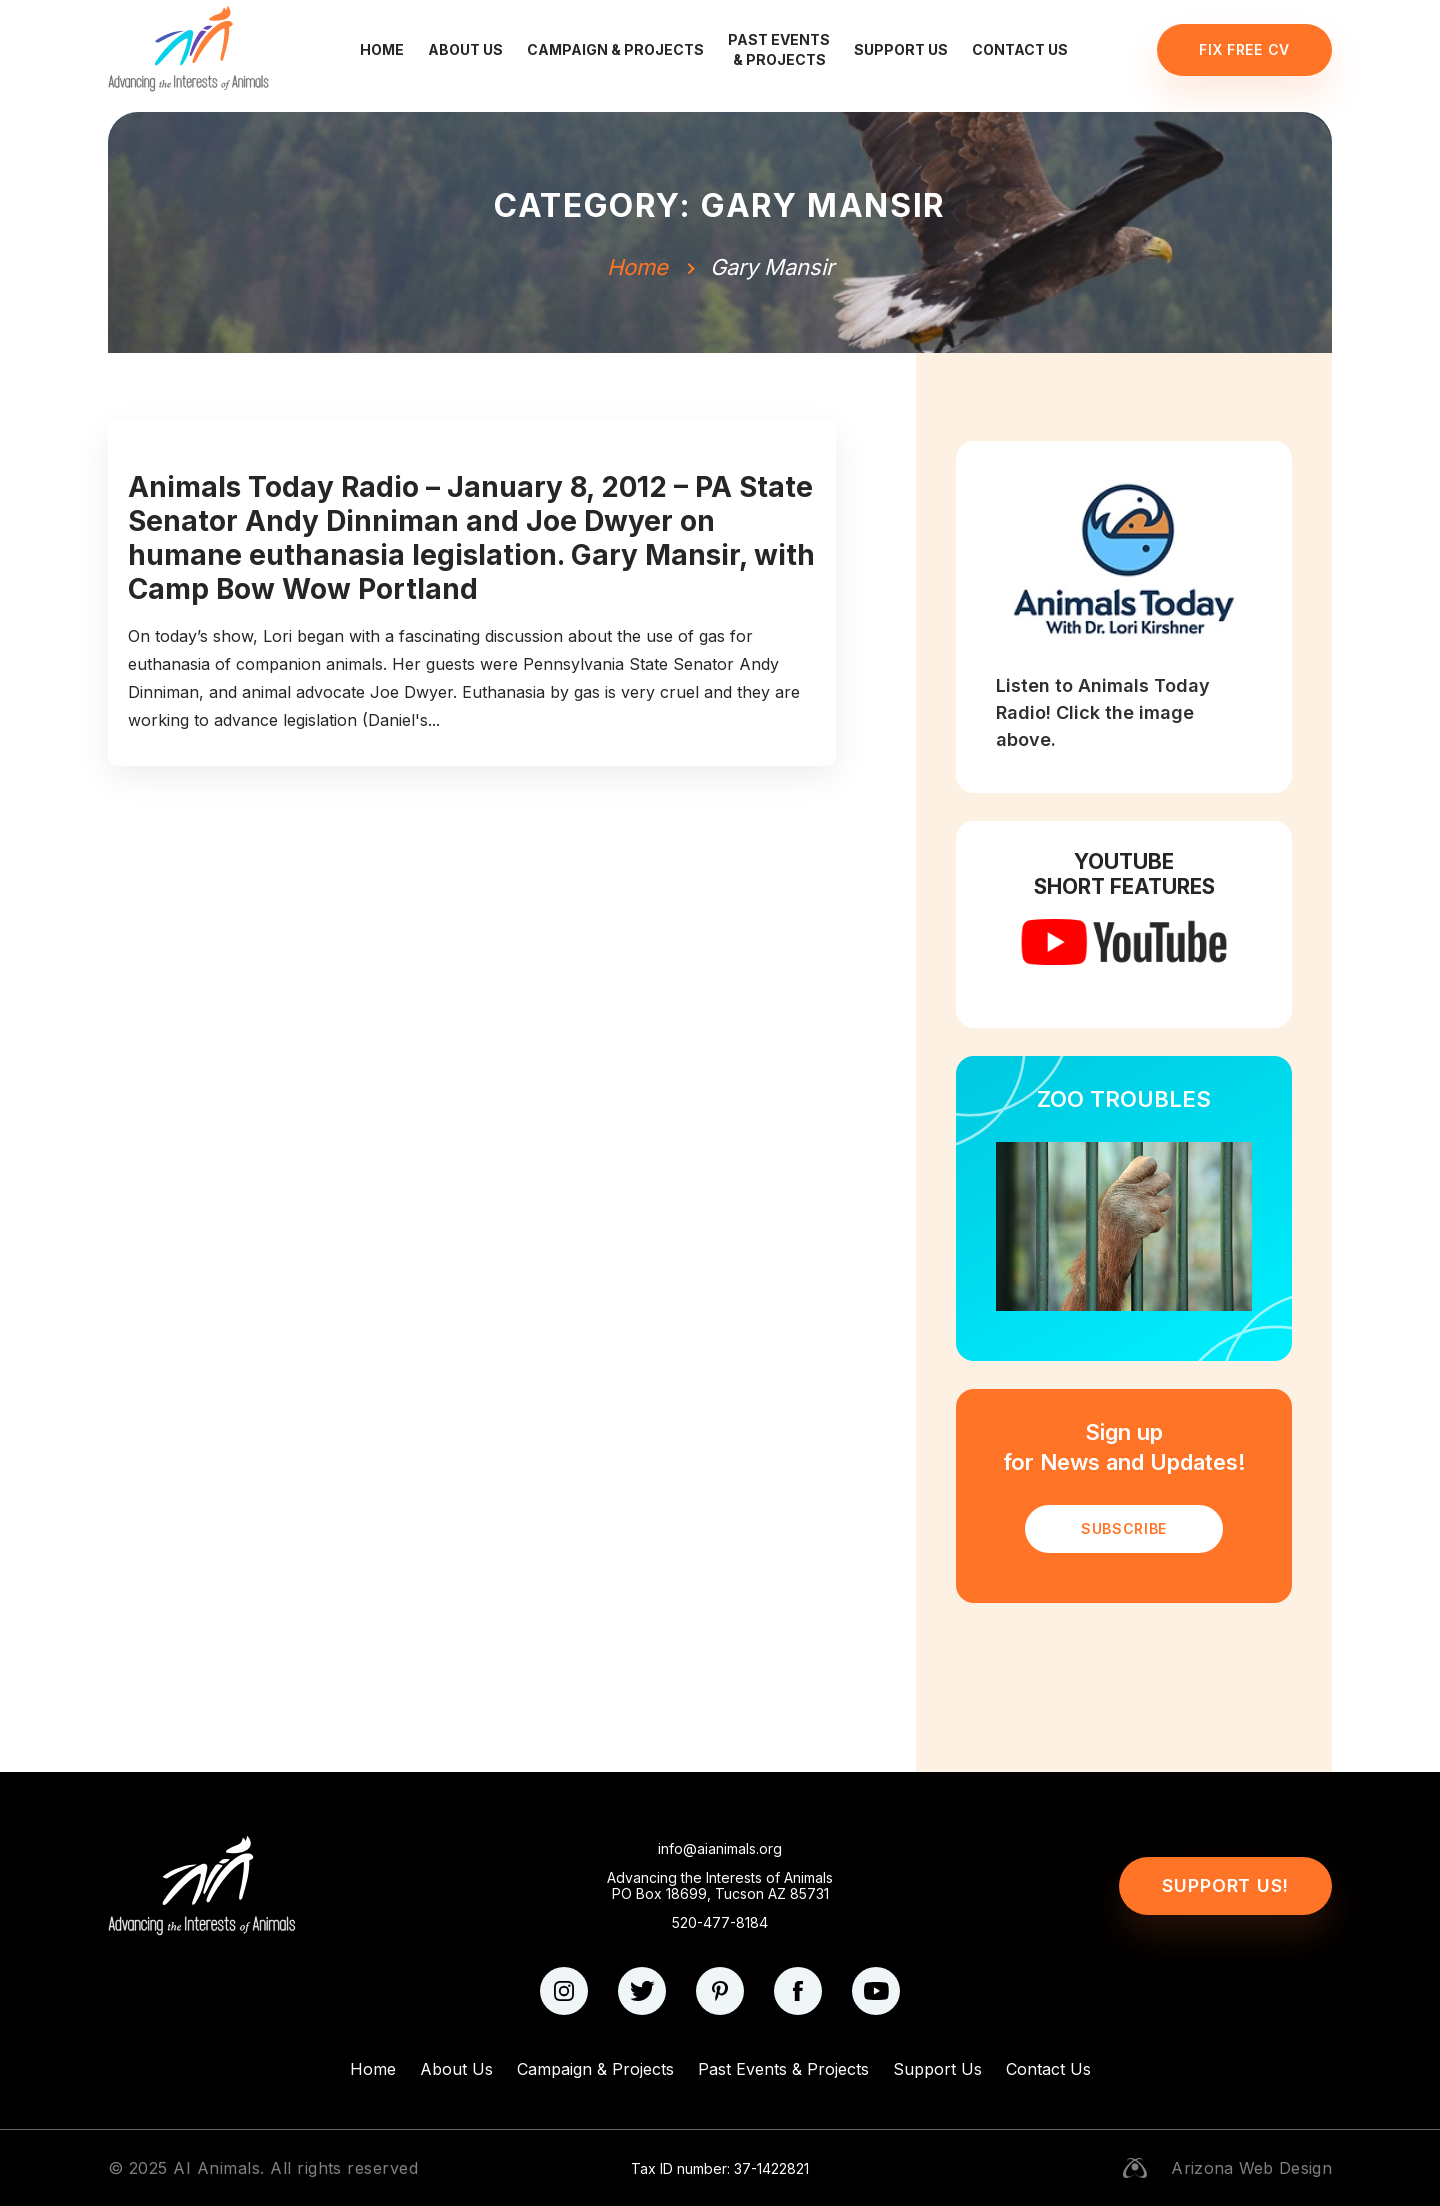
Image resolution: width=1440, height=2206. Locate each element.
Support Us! (1225, 1885)
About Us (465, 49)
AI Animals (216, 2168)
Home (382, 49)
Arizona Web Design (1251, 2168)
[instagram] (564, 1991)
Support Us (901, 49)
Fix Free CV (1244, 49)
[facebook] (798, 1991)
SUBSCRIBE (1124, 1528)
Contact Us (1020, 49)
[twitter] (642, 1991)
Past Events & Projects (779, 49)
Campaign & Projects (615, 49)
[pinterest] (720, 1991)
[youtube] (876, 1991)
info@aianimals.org (720, 1849)
